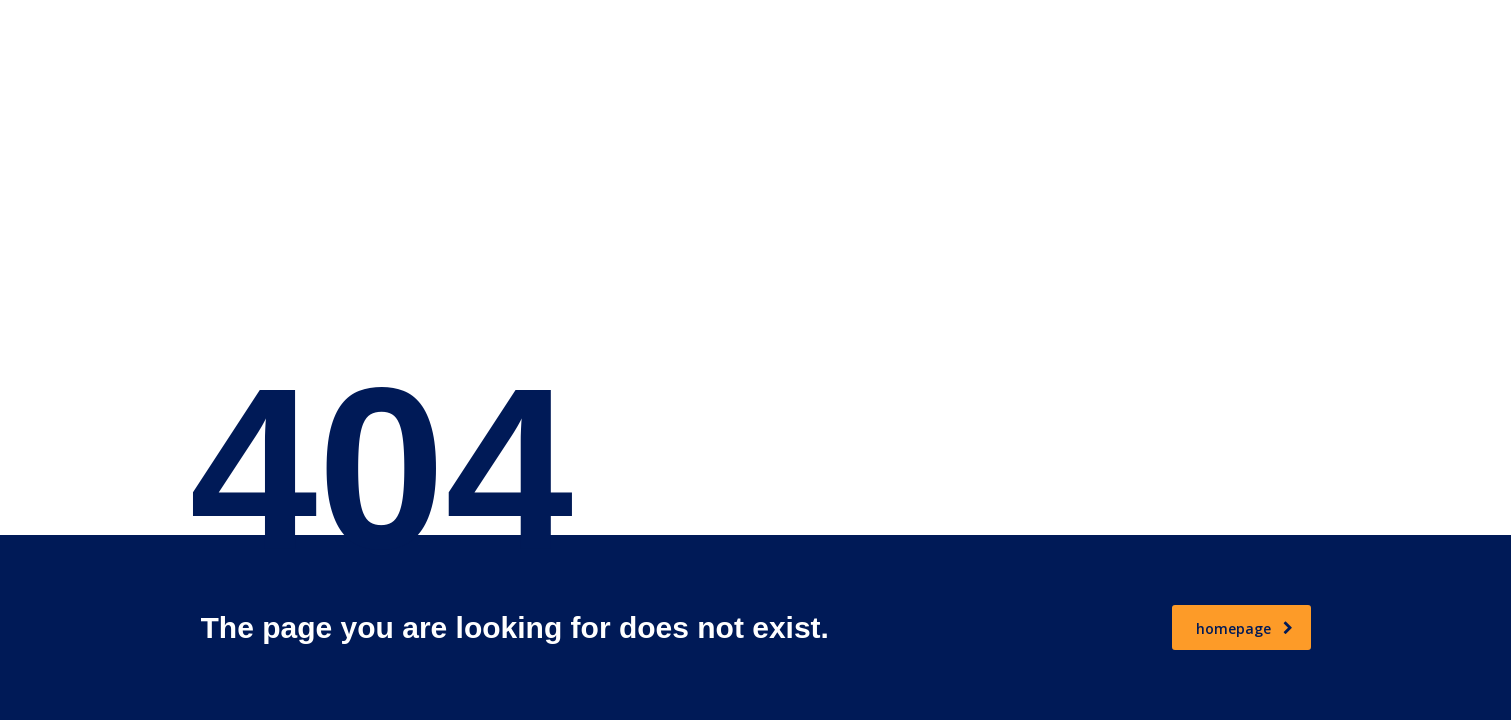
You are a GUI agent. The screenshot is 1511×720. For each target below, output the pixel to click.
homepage (1244, 628)
